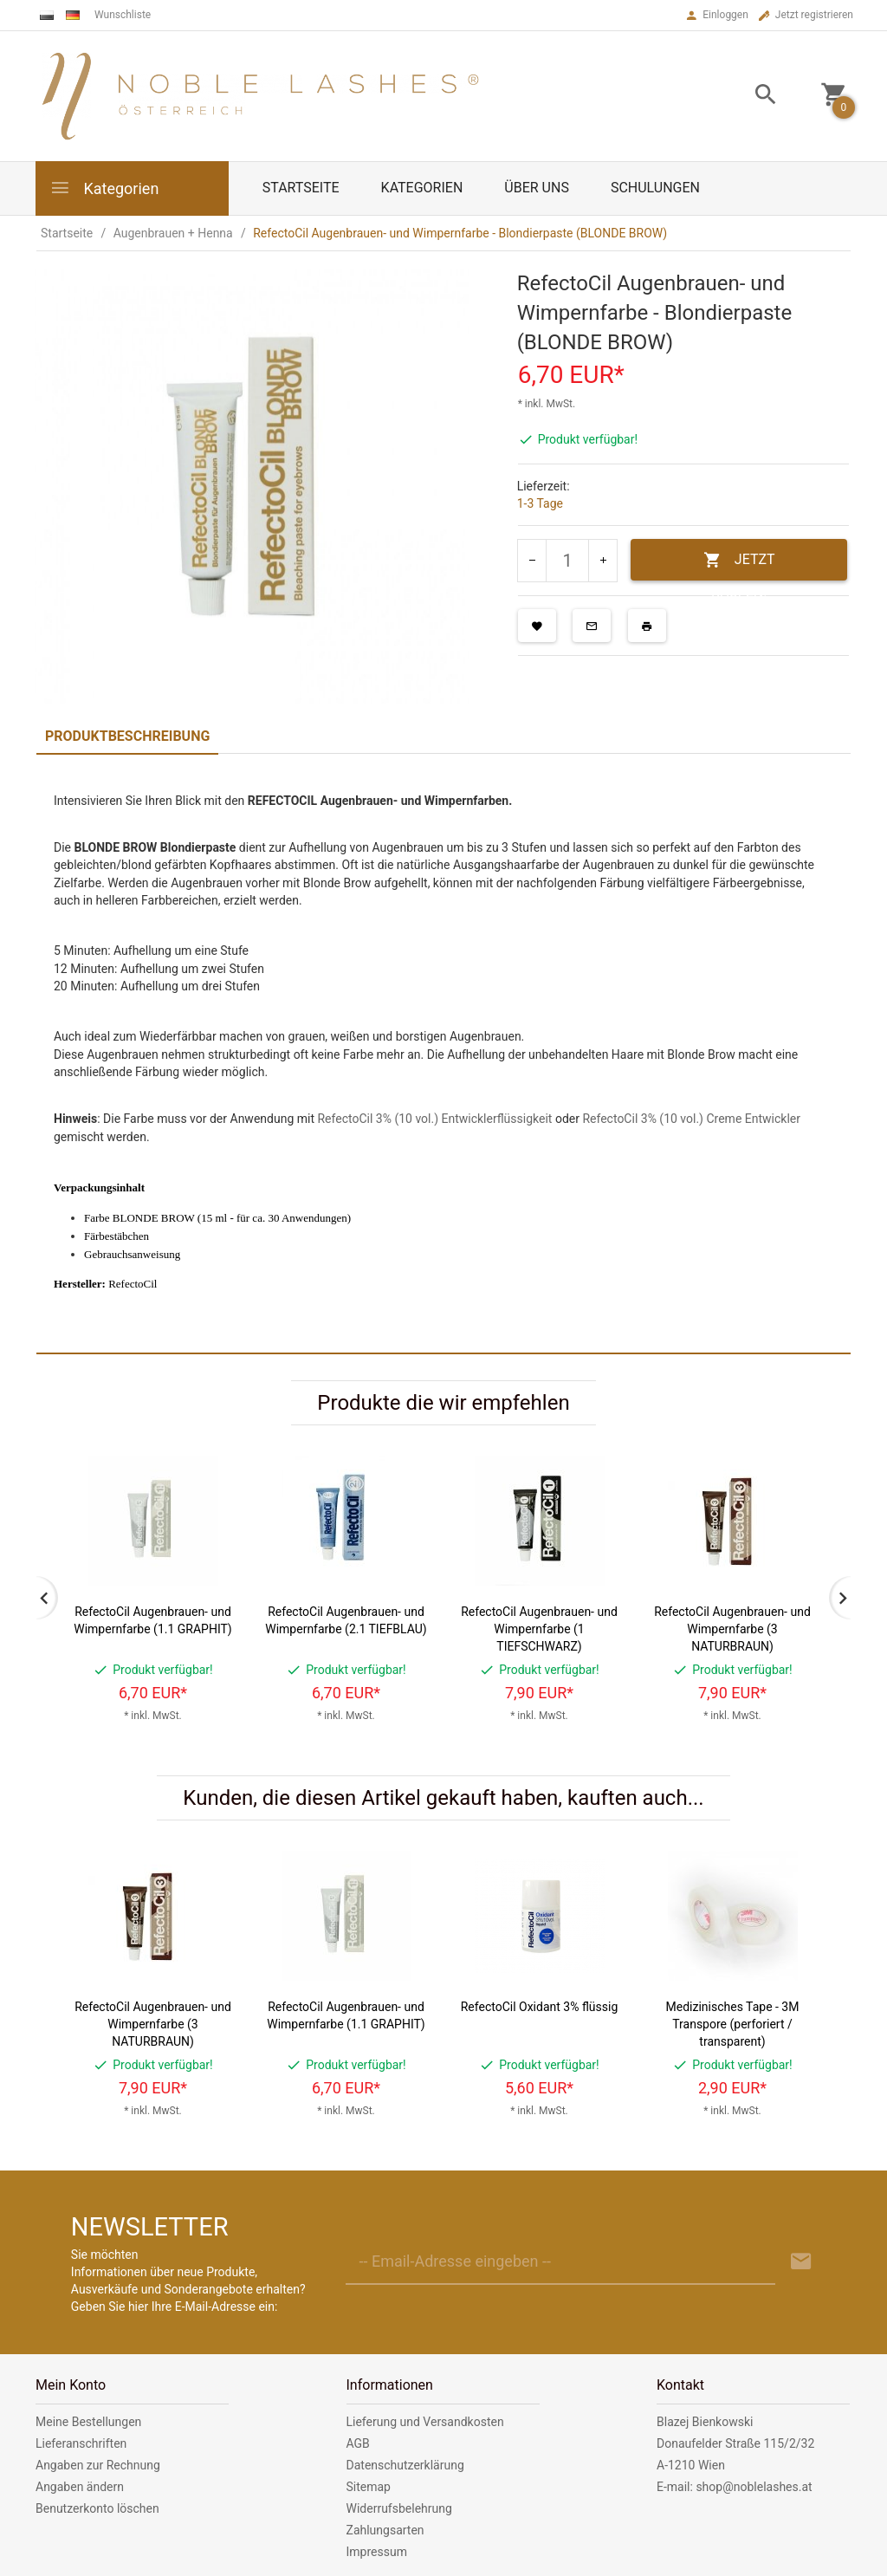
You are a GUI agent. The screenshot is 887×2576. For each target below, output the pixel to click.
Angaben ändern (80, 2487)
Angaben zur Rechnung (98, 2465)
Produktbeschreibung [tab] (127, 736)
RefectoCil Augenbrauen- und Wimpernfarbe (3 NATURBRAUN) (732, 1629)
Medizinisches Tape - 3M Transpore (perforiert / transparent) (733, 2024)
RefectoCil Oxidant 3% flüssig (539, 2007)
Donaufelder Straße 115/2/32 (735, 2443)
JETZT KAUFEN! (739, 566)
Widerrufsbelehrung (399, 2508)
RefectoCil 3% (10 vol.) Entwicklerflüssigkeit (434, 1119)
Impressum (376, 2552)
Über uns (536, 187)
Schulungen (655, 187)
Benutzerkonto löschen (97, 2508)
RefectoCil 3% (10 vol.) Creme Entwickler (691, 1119)
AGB (358, 2443)
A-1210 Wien (691, 2465)
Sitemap (368, 2487)
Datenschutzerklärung (405, 2465)
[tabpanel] (443, 1053)
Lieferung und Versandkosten (425, 2422)
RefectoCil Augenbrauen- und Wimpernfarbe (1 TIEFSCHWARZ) (539, 1629)
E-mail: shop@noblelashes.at (735, 2487)
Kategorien (104, 187)
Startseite (301, 187)
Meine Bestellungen (88, 2422)
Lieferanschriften (81, 2443)
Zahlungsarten (385, 2530)
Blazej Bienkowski (705, 2422)
